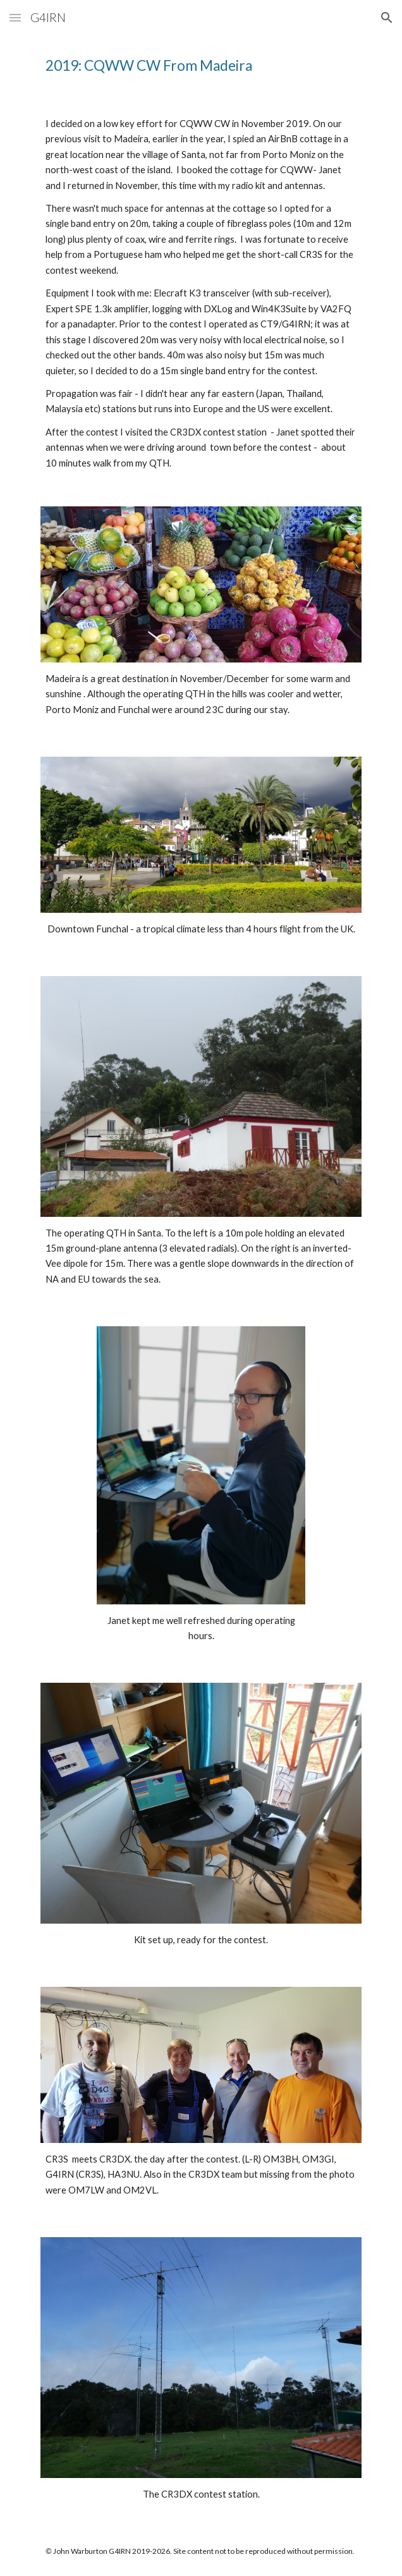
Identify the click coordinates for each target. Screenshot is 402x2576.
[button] (15, 17)
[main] (200, 66)
